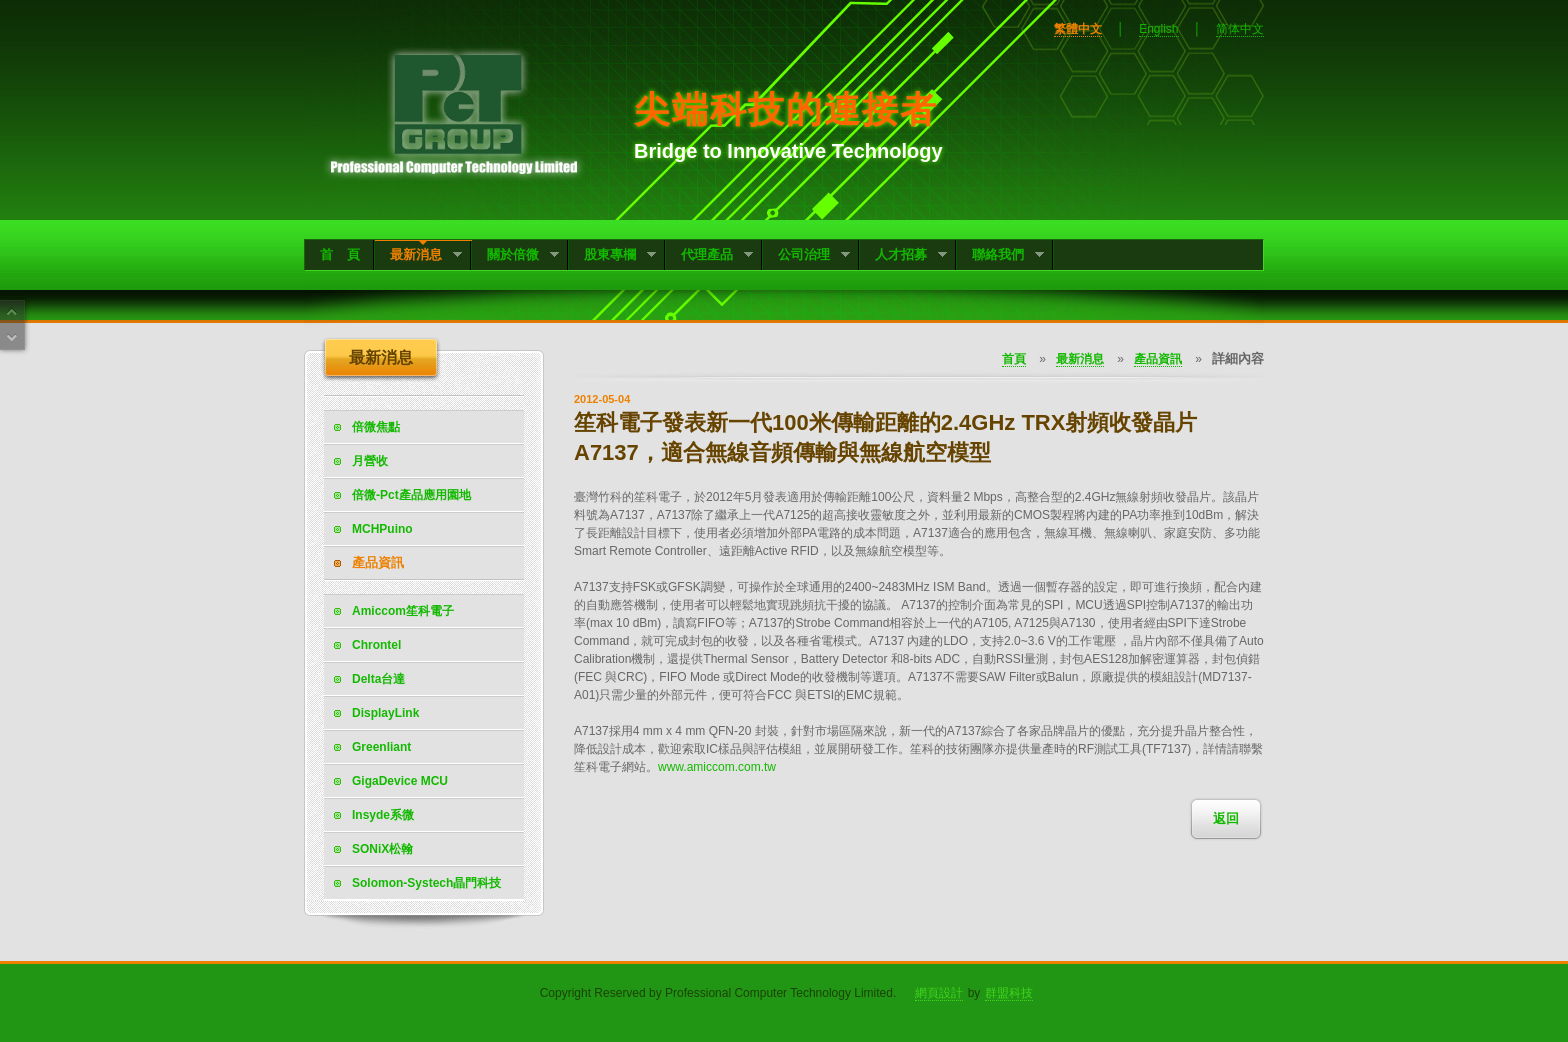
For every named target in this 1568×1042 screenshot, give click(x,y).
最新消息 (418, 256)
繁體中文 (1078, 29)
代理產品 (709, 256)
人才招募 (903, 256)
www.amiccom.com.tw (717, 767)
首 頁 (340, 254)
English (1158, 29)
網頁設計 (939, 993)
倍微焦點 (376, 427)
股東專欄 (612, 256)
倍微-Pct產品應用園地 (411, 495)
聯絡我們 (1000, 256)
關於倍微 (515, 256)
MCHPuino (382, 529)
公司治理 (806, 256)
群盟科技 (1009, 993)
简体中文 (1240, 29)
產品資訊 (378, 562)
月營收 (370, 461)
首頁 (1014, 359)
